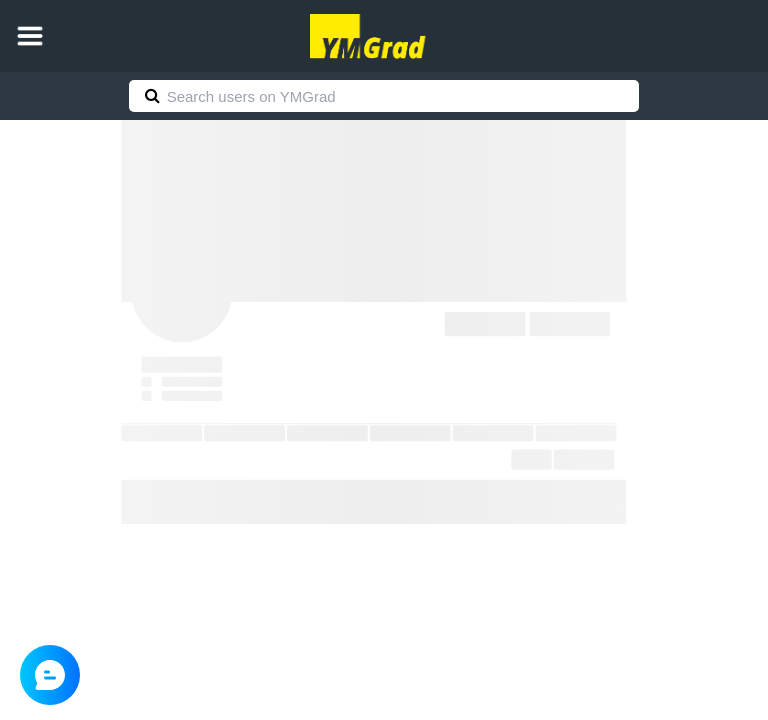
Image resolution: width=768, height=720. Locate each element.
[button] (30, 36)
